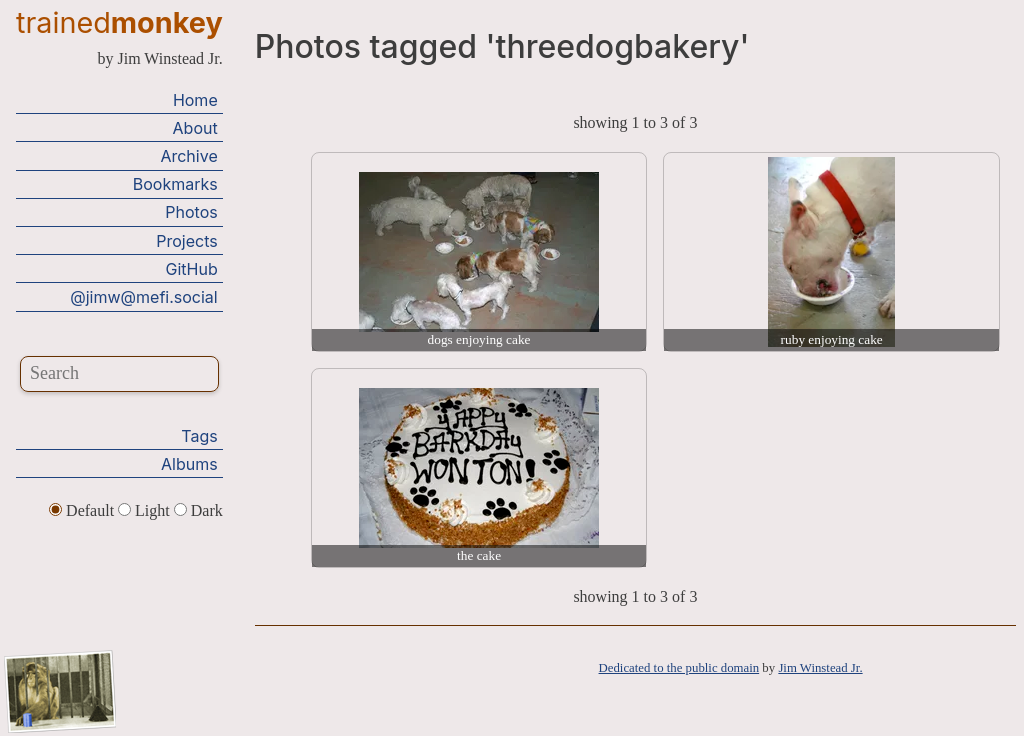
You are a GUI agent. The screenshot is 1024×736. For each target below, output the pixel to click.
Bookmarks (175, 184)
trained (119, 22)
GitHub (192, 269)
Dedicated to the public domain (679, 668)
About (195, 128)
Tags (199, 436)
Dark (198, 510)
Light (146, 510)
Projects (186, 241)
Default (83, 510)
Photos (191, 212)
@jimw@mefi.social (143, 297)
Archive (188, 156)
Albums (189, 464)
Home (195, 100)
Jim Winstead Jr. (820, 668)
